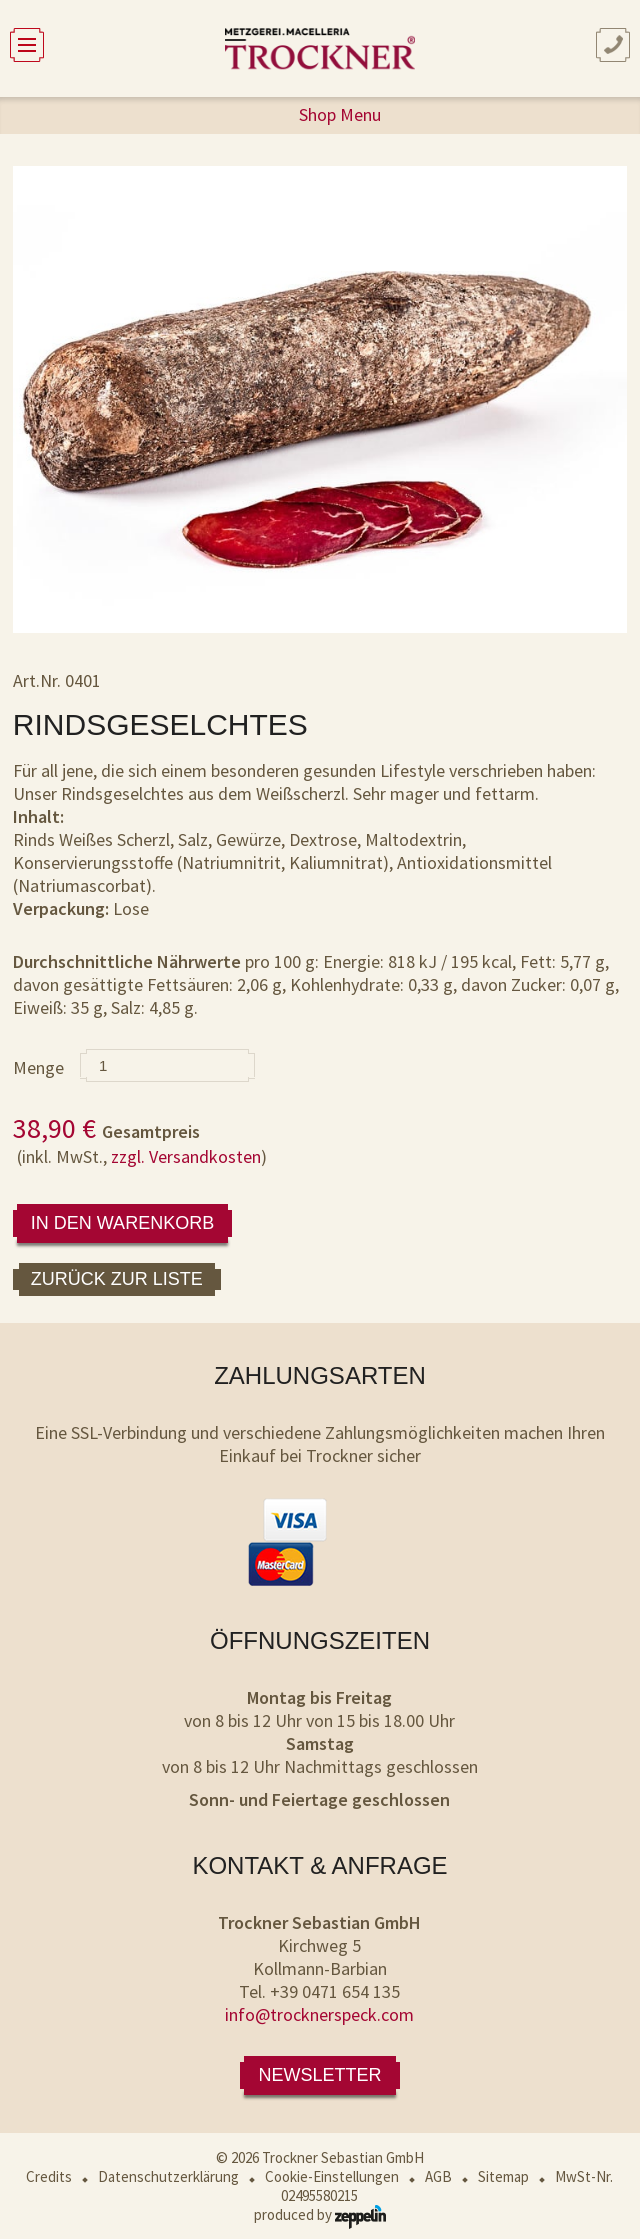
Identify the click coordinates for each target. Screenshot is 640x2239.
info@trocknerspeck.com (319, 2014)
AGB (438, 2176)
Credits (49, 2176)
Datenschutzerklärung (168, 2176)
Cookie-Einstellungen (332, 2176)
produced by (320, 2214)
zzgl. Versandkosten (186, 1156)
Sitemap (503, 2176)
